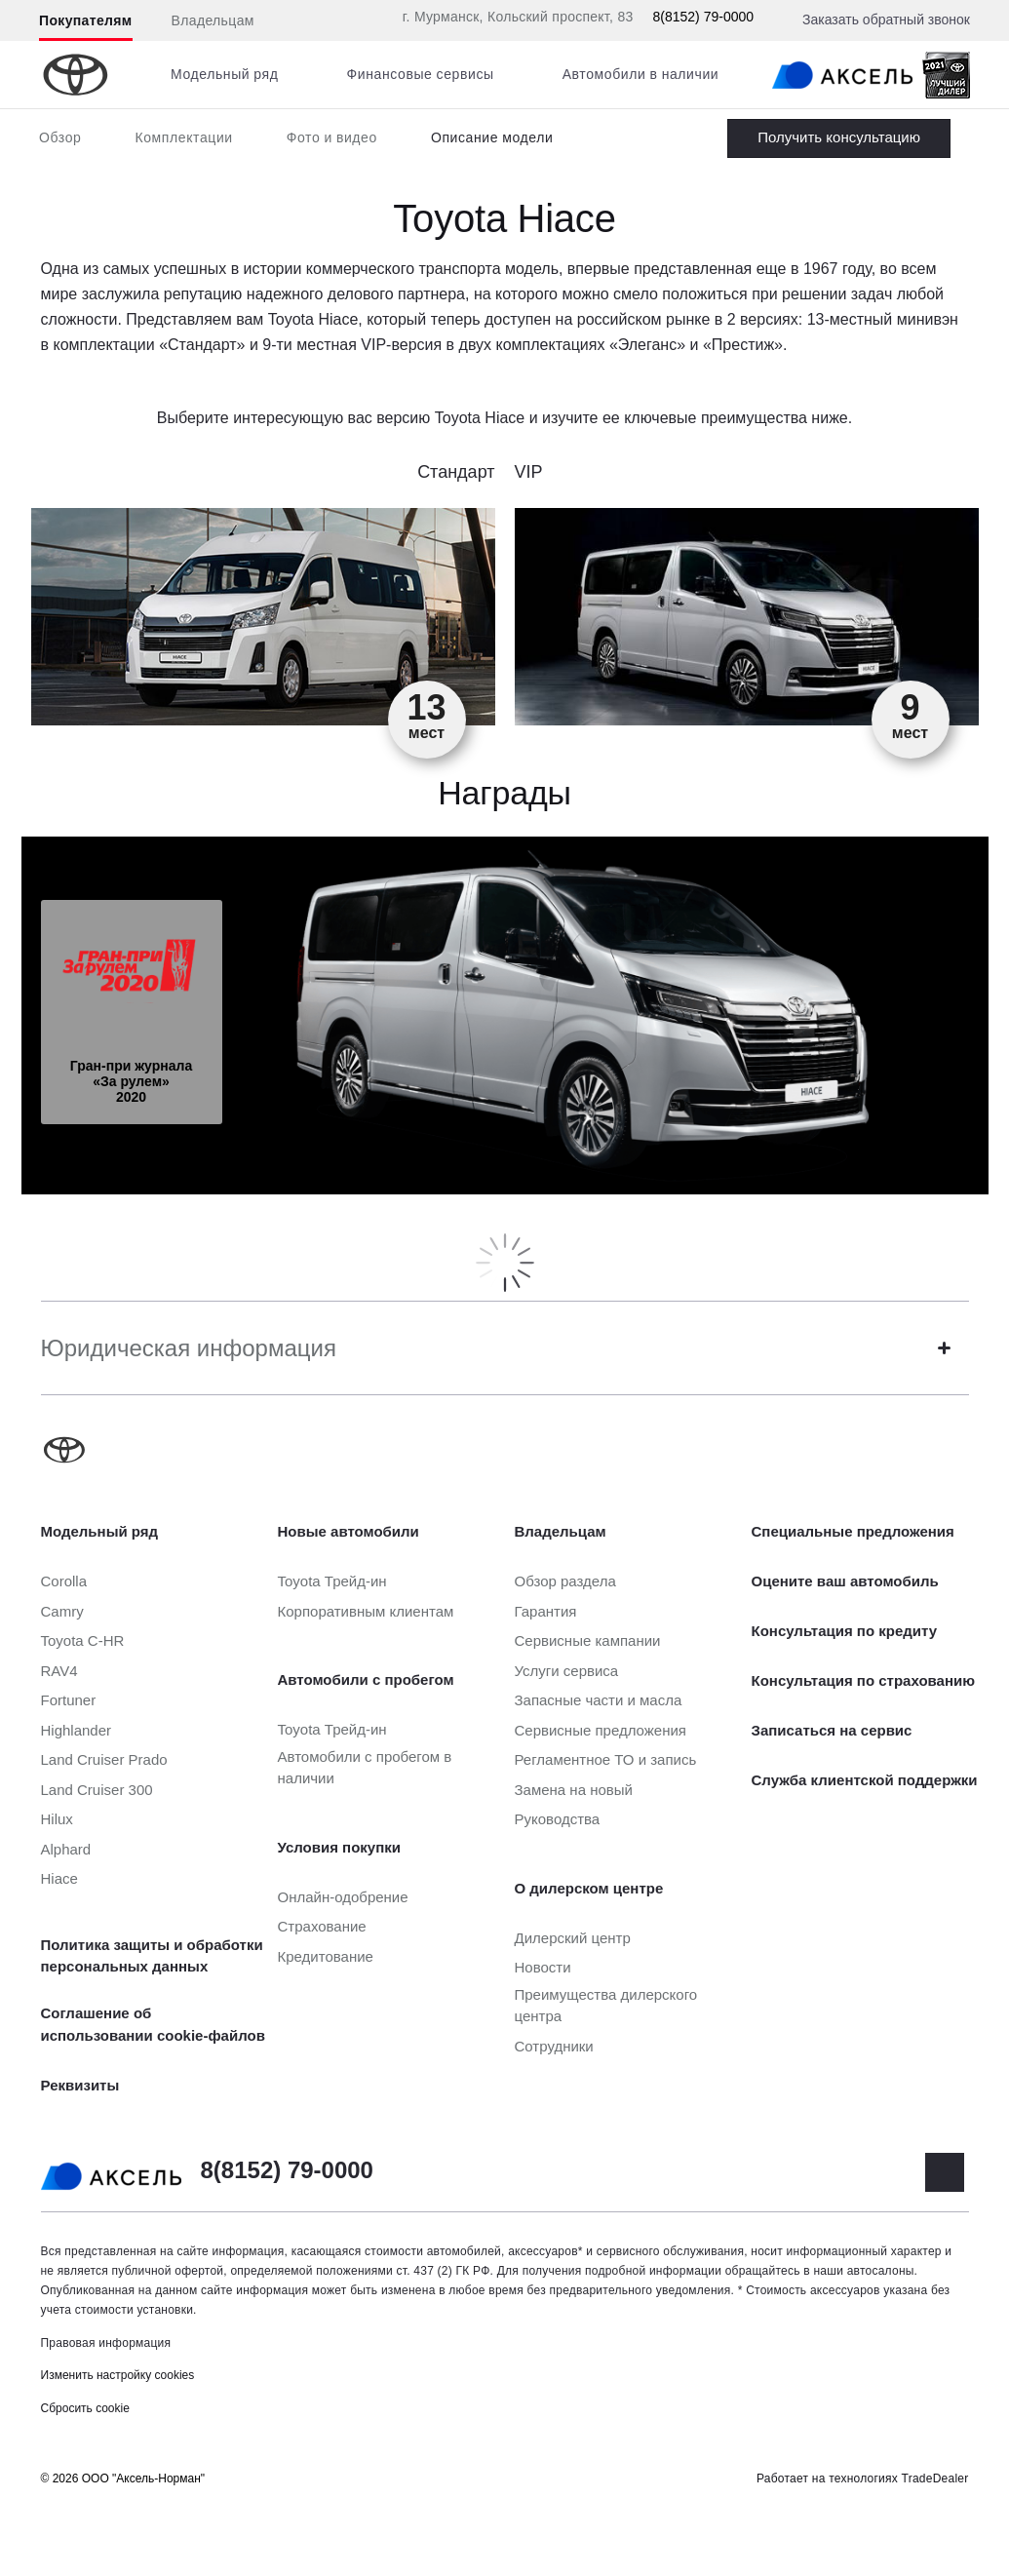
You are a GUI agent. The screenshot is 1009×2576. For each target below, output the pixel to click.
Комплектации (183, 137)
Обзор (60, 137)
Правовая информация (106, 2343)
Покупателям (86, 20)
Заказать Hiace (839, 138)
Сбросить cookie (85, 2408)
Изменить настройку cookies (118, 2375)
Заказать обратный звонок (886, 19)
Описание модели (492, 137)
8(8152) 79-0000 (704, 16)
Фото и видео (332, 137)
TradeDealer (935, 2478)
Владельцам (213, 20)
